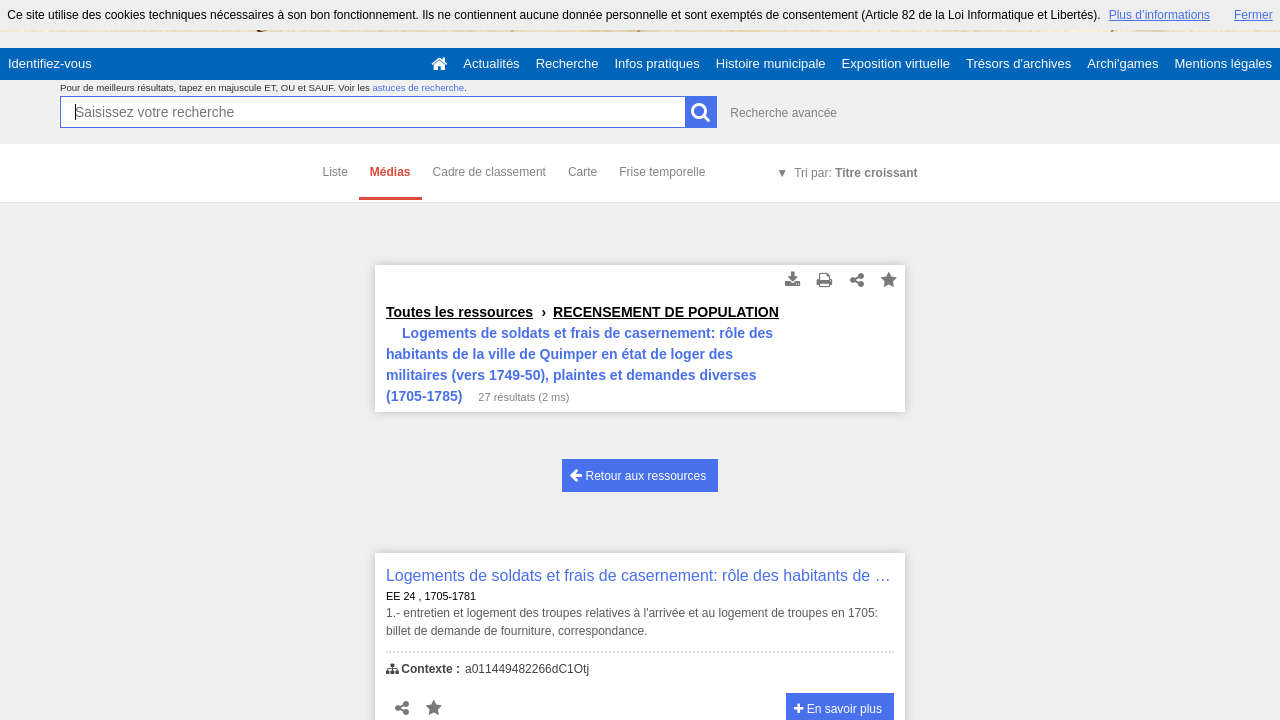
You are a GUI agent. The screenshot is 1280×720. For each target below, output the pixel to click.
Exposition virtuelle (896, 63)
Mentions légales (1223, 63)
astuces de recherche (418, 87)
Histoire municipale (771, 63)
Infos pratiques (657, 63)
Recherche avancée (783, 113)
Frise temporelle (662, 172)
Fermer (1253, 15)
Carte (582, 172)
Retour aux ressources (638, 475)
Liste (335, 172)
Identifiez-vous (50, 63)
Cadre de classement (489, 172)
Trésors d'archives (1018, 63)
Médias (390, 172)
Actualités (491, 63)
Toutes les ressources (459, 312)
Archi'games (1122, 63)
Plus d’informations (1159, 15)
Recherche (567, 63)
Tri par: (855, 173)
